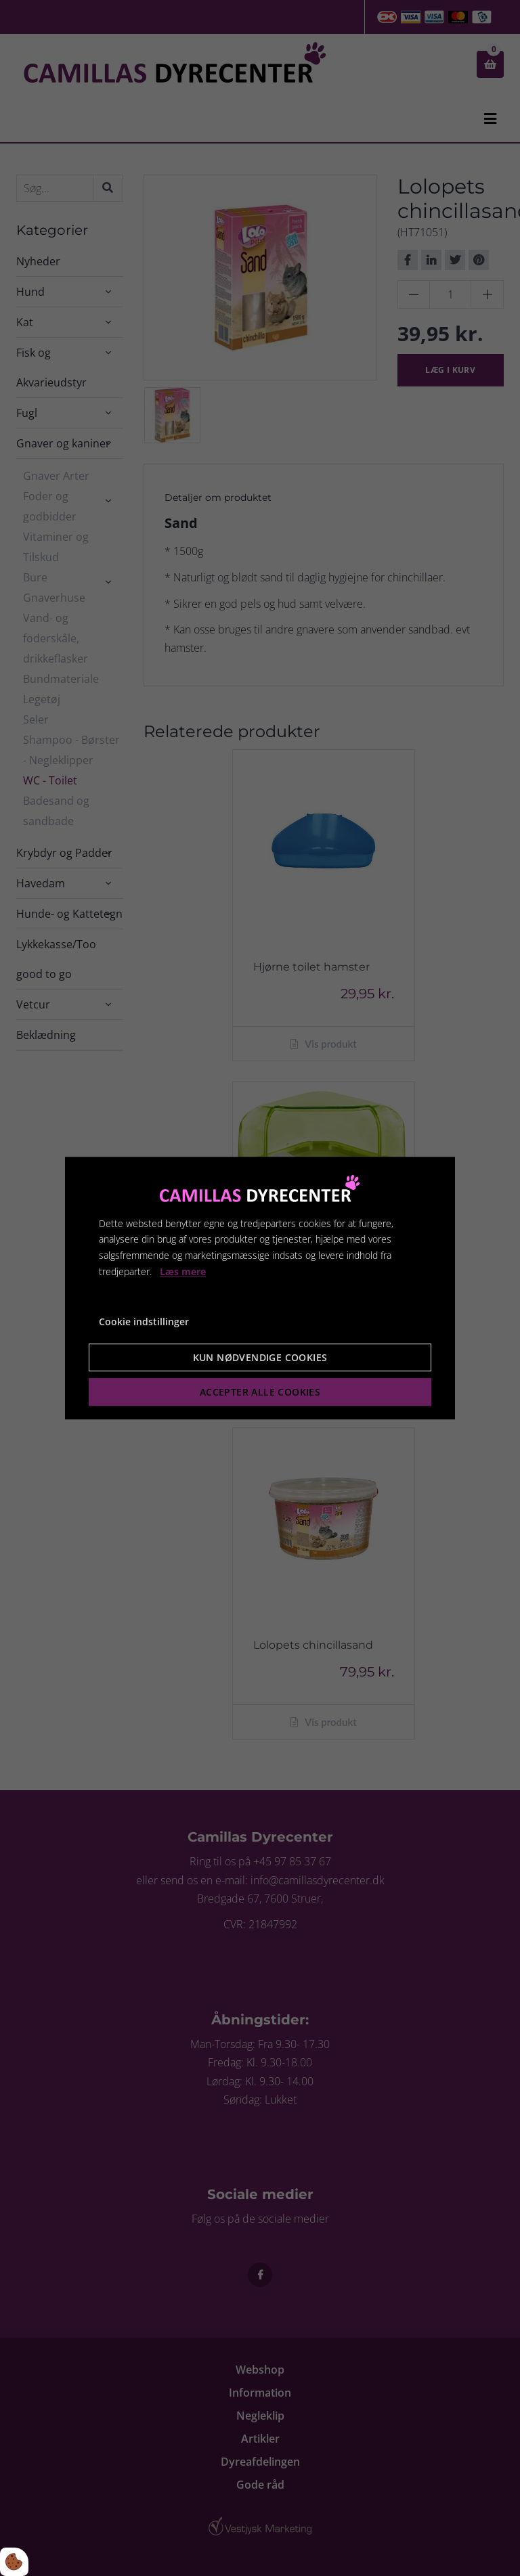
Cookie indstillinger (144, 1321)
